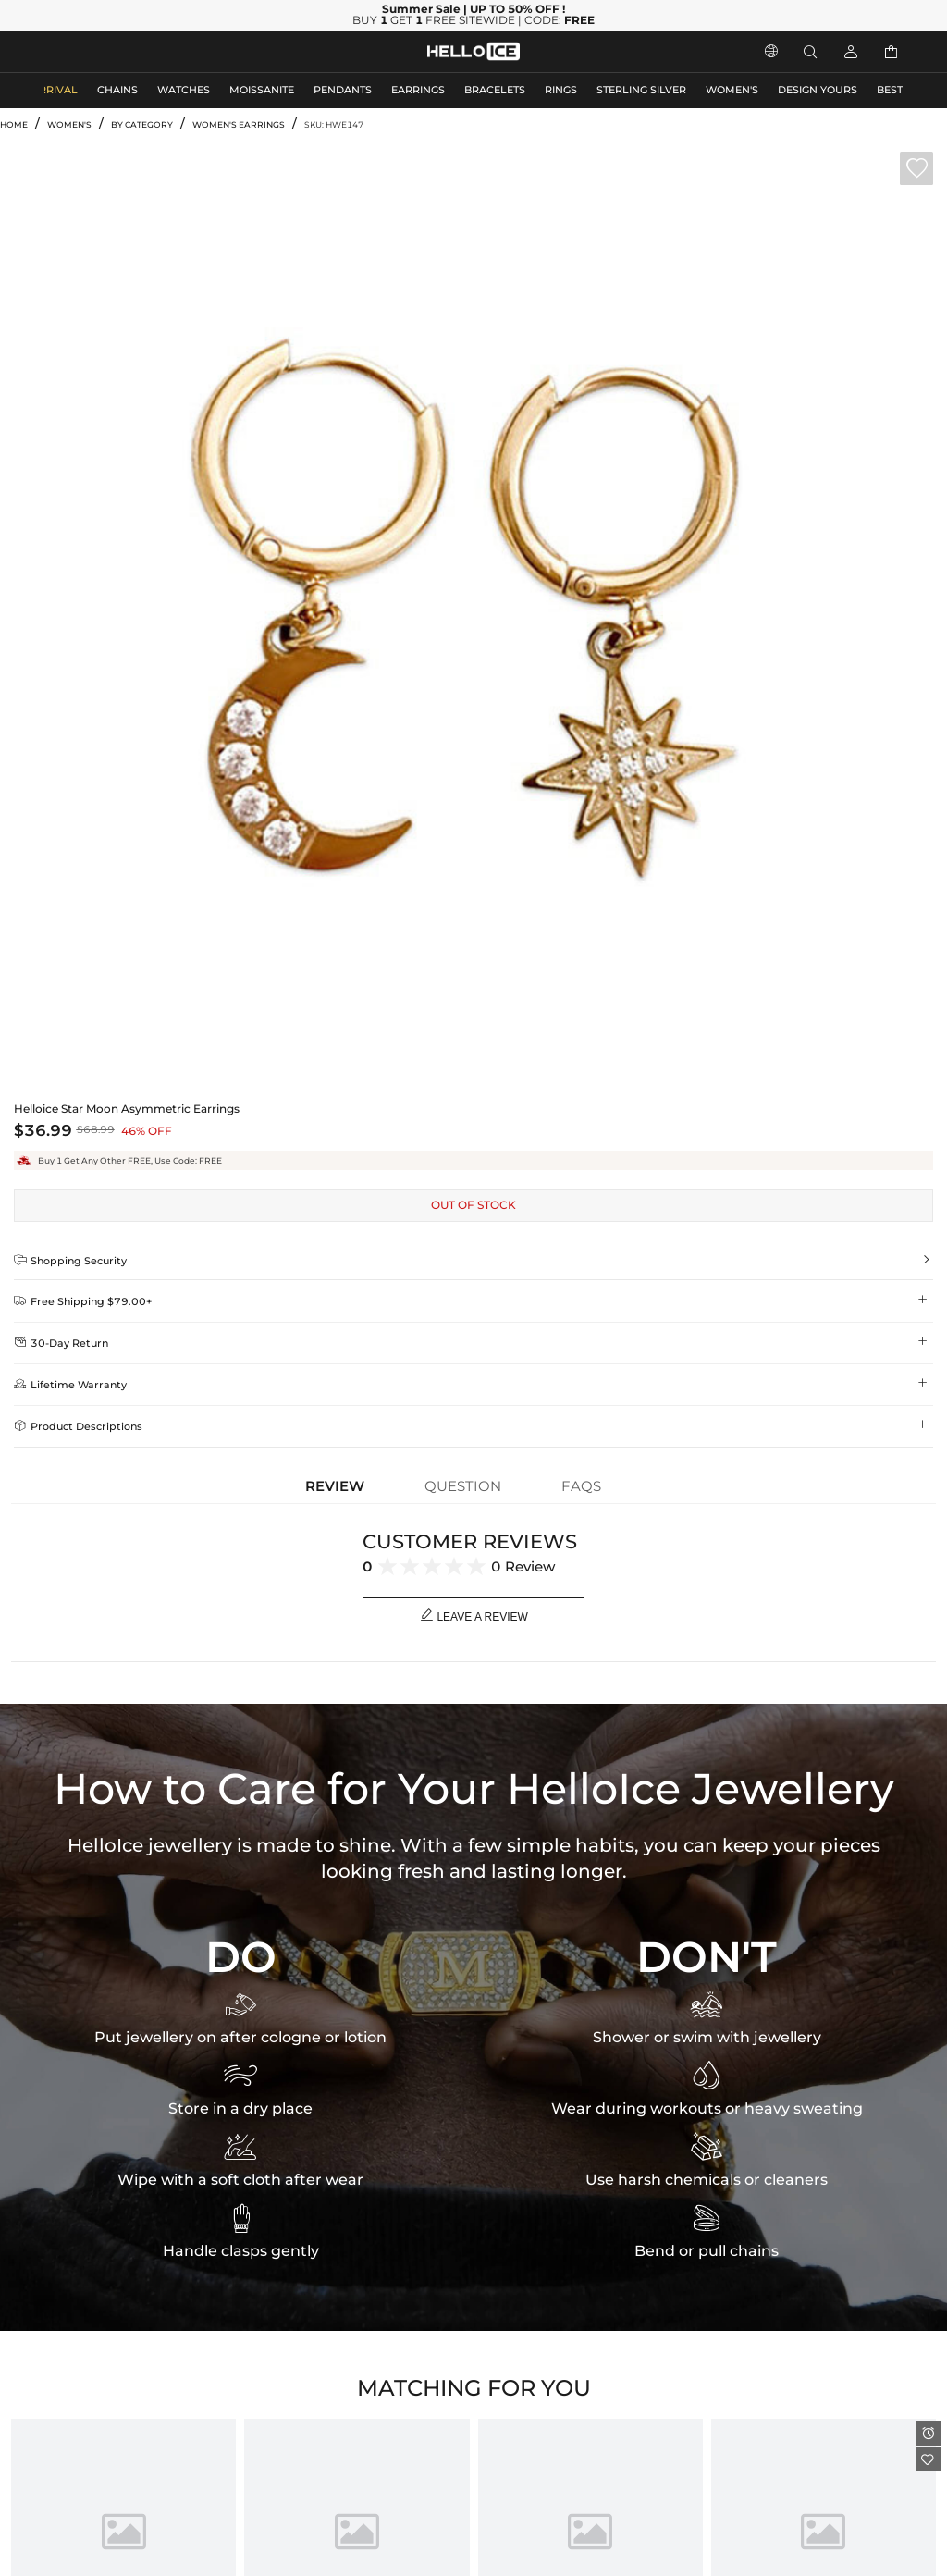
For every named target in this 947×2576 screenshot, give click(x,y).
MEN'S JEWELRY (87, 51)
